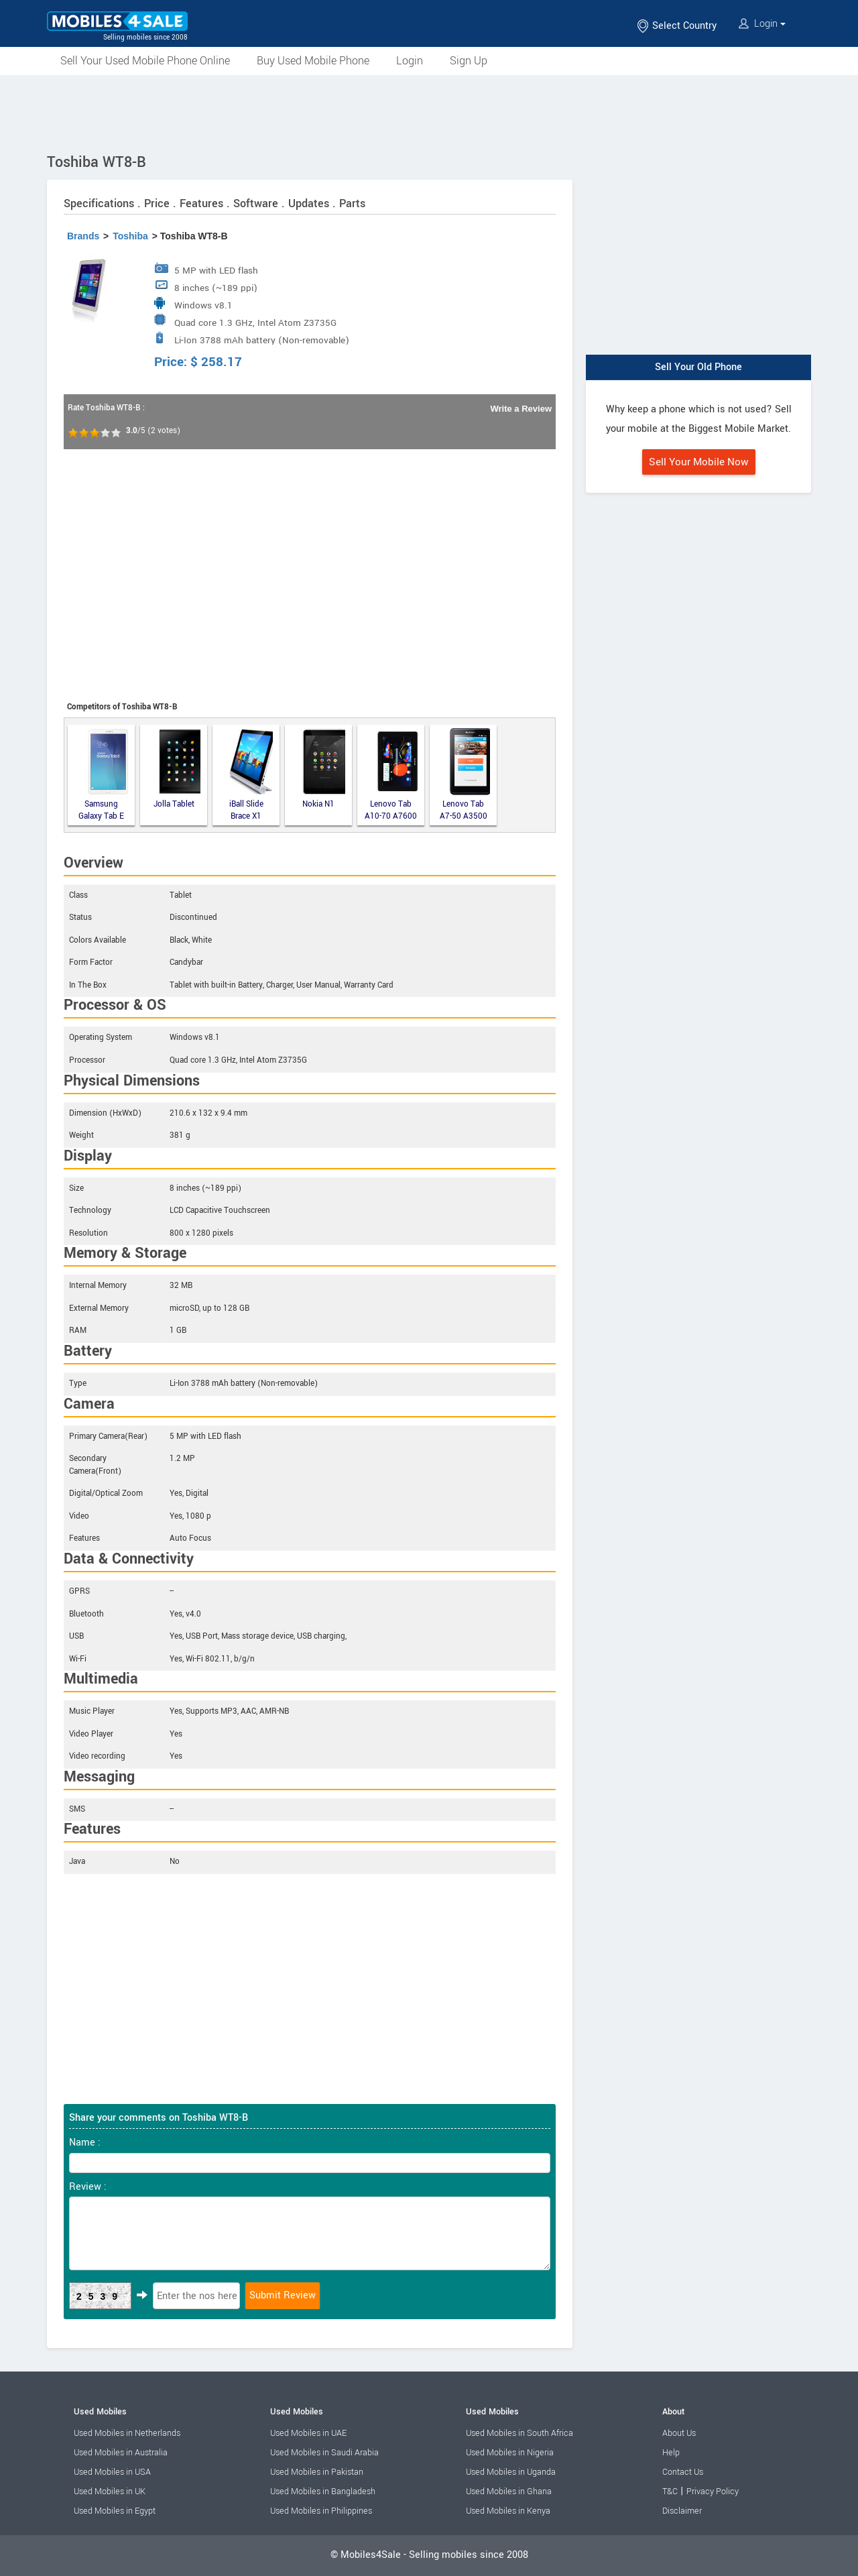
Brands (83, 236)
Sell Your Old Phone (698, 367)
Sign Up (468, 60)
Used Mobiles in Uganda (511, 2472)
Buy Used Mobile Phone (313, 60)
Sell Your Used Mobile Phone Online (145, 60)
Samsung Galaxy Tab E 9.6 (103, 775)
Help (671, 2453)
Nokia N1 (323, 769)
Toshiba (130, 236)
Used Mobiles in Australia (121, 2453)
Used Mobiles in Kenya (508, 2511)
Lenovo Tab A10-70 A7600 (391, 775)
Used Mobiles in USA (112, 2472)
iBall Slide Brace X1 (250, 775)
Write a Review (521, 409)
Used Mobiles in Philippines (321, 2511)
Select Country (676, 26)
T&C (670, 2491)
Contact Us (682, 2472)
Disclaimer (682, 2511)
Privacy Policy (712, 2491)
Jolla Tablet (177, 769)
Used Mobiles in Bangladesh (322, 2491)
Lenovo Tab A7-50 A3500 (465, 775)
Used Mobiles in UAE (308, 2433)
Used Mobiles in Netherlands (127, 2433)
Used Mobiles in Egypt (115, 2511)
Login (762, 24)
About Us (679, 2433)
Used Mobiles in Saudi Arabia (324, 2453)
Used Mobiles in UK (109, 2491)
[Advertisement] (429, 112)
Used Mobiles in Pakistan (316, 2472)
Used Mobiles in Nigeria (510, 2453)
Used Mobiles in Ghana (509, 2491)
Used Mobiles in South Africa (519, 2433)
